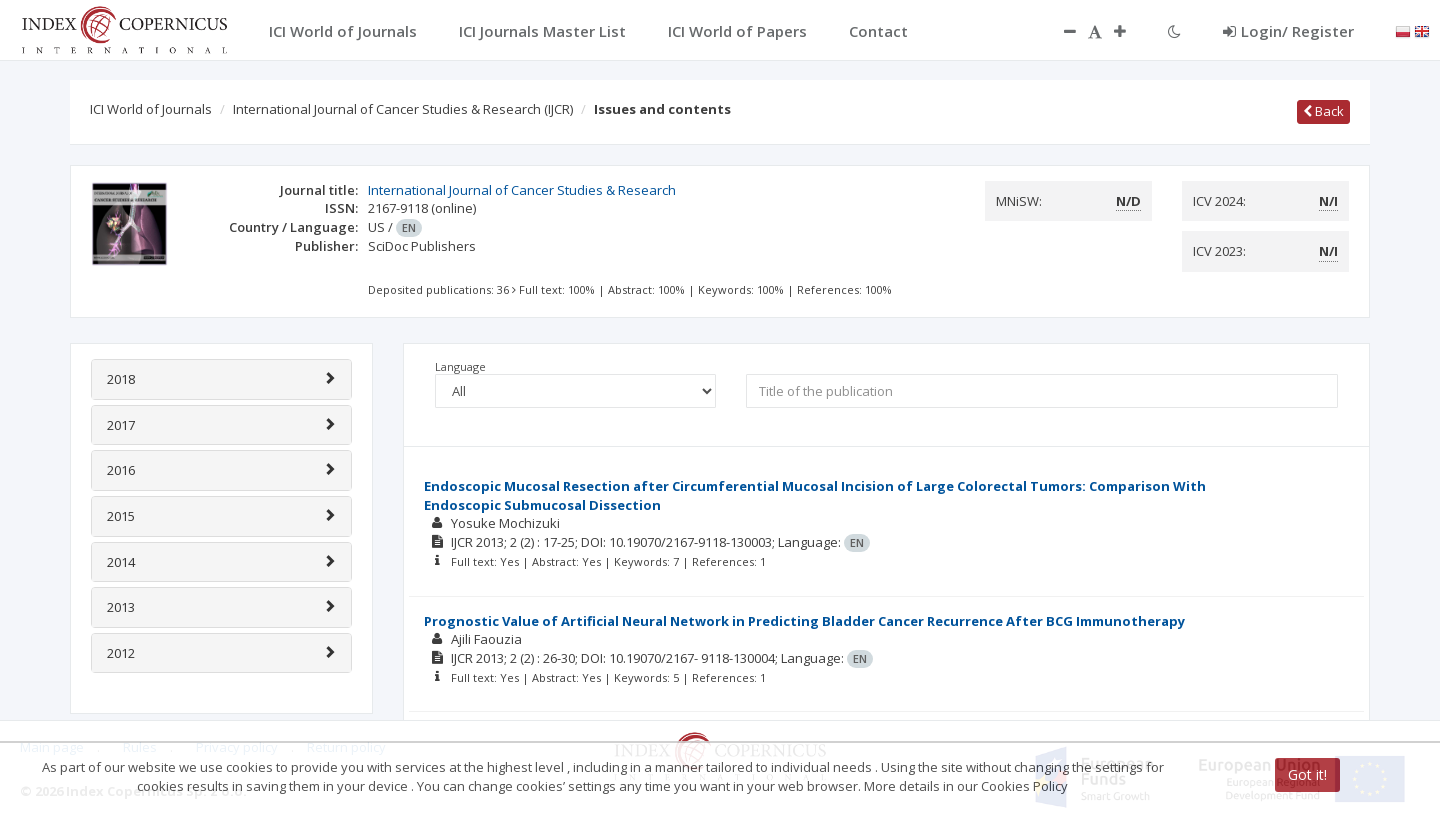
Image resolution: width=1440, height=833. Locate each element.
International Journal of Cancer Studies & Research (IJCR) (403, 109)
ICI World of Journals (151, 109)
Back (1323, 111)
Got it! (1307, 774)
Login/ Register (1288, 31)
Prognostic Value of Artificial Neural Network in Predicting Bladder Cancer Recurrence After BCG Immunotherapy (804, 621)
